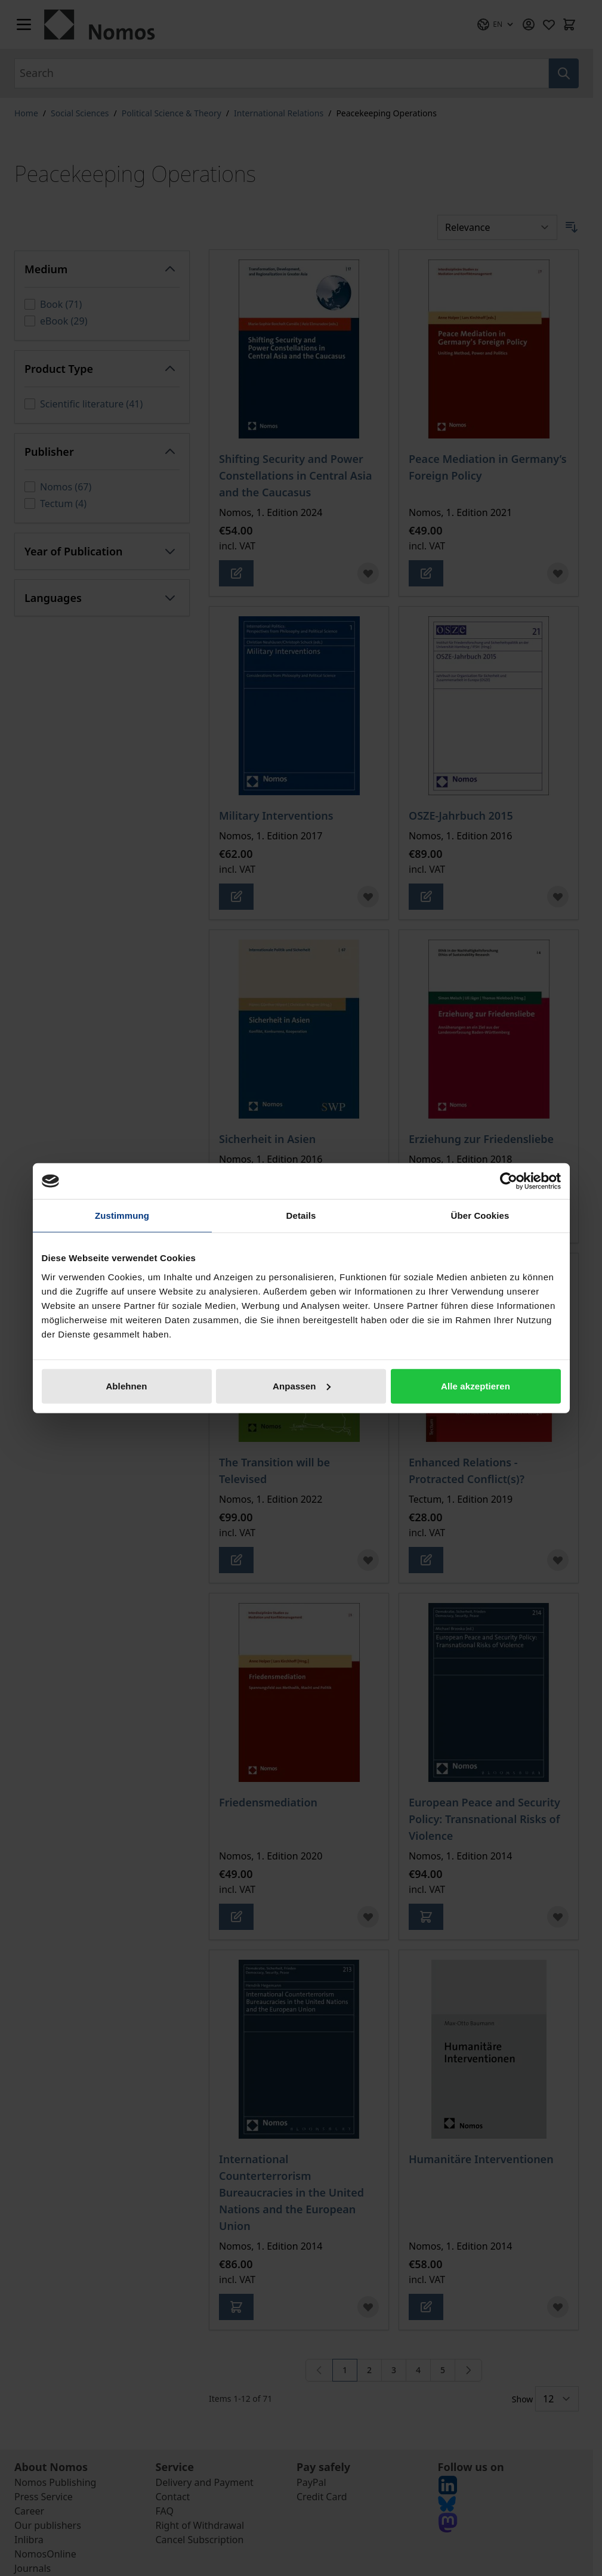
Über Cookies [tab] (480, 1215)
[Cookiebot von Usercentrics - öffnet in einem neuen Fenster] (508, 1181)
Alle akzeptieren (475, 1385)
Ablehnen (126, 1385)
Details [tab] (301, 1215)
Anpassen (302, 1385)
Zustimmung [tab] (122, 1215)
